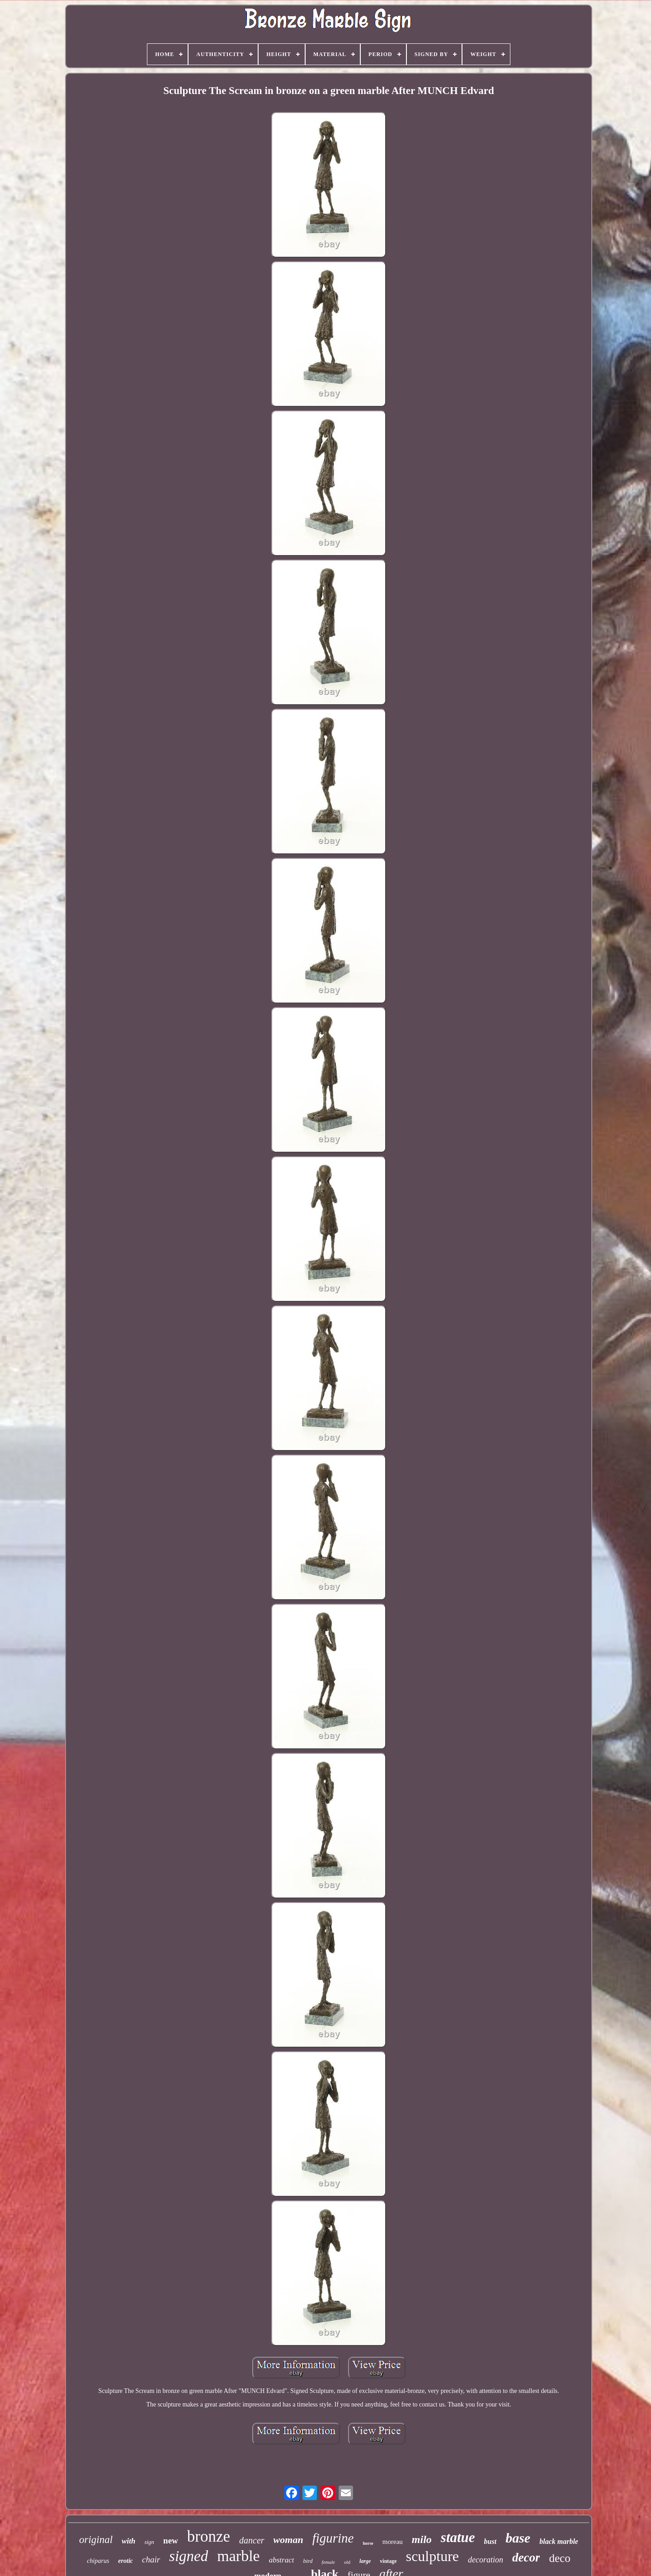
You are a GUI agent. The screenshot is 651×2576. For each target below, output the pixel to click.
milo (422, 2539)
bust (490, 2541)
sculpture (432, 2556)
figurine (333, 2538)
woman (288, 2539)
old (347, 2562)
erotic (125, 2560)
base (517, 2537)
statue (458, 2537)
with (128, 2541)
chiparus (98, 2560)
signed (188, 2556)
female (328, 2562)
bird (307, 2560)
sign (149, 2541)
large (365, 2561)
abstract (281, 2560)
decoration (485, 2559)
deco (559, 2558)
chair (151, 2559)
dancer (251, 2540)
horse (368, 2543)
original (96, 2539)
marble (238, 2556)
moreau (392, 2541)
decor (526, 2557)
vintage (388, 2561)
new (170, 2540)
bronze (208, 2536)
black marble (558, 2541)
